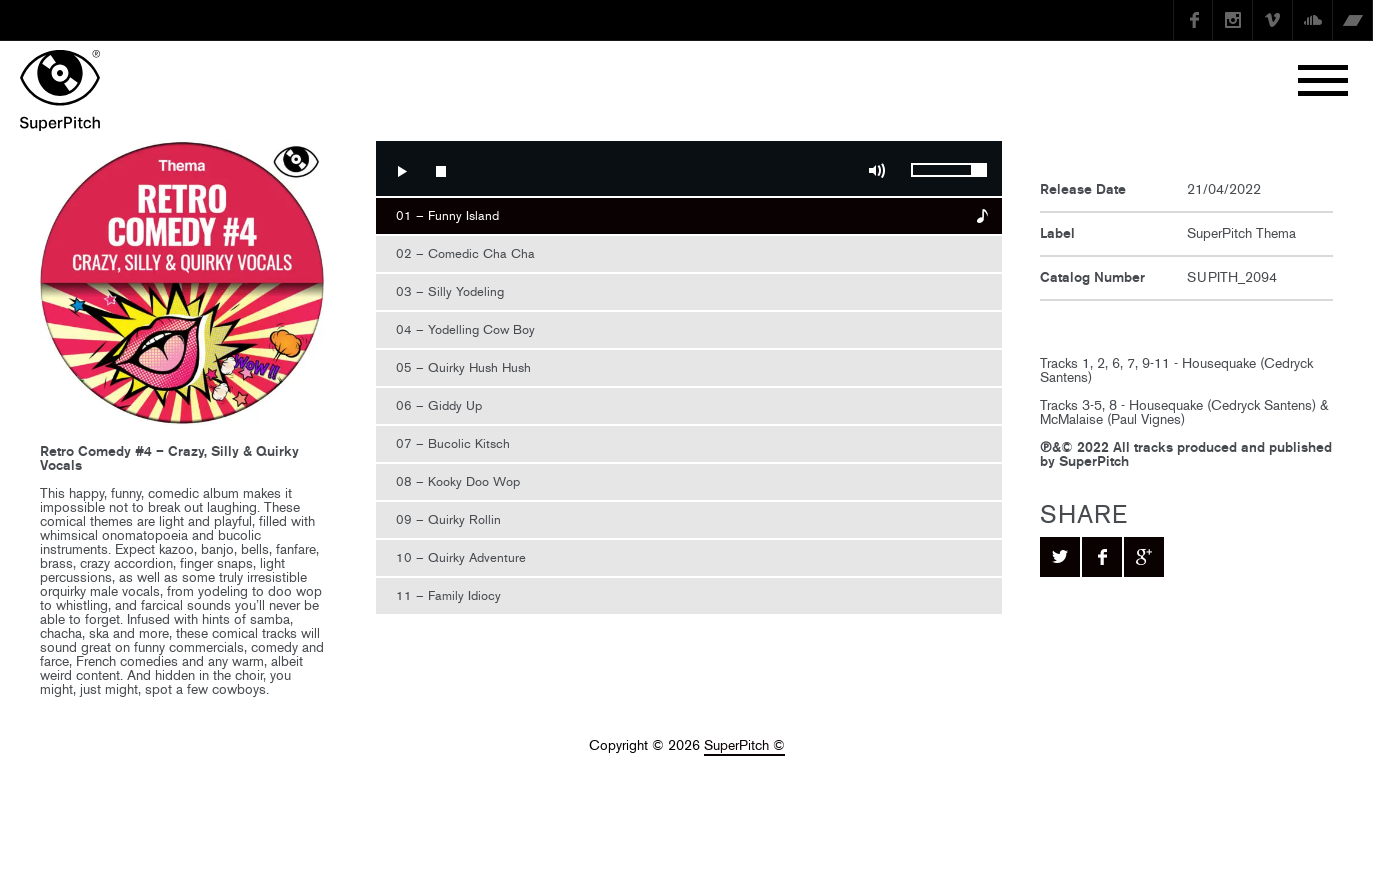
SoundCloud (1313, 20)
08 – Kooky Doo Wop (458, 481)
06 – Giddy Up (439, 405)
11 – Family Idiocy (448, 595)
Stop (441, 171)
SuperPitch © (744, 745)
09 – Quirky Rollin (448, 519)
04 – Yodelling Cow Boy (465, 329)
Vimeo (1273, 20)
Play (401, 171)
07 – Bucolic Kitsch (453, 443)
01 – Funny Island (447, 215)
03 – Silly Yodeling (450, 291)
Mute (877, 171)
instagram (1233, 20)
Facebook (1193, 20)
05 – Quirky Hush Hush (463, 367)
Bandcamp (1353, 20)
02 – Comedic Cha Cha (465, 253)
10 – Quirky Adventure (461, 557)
